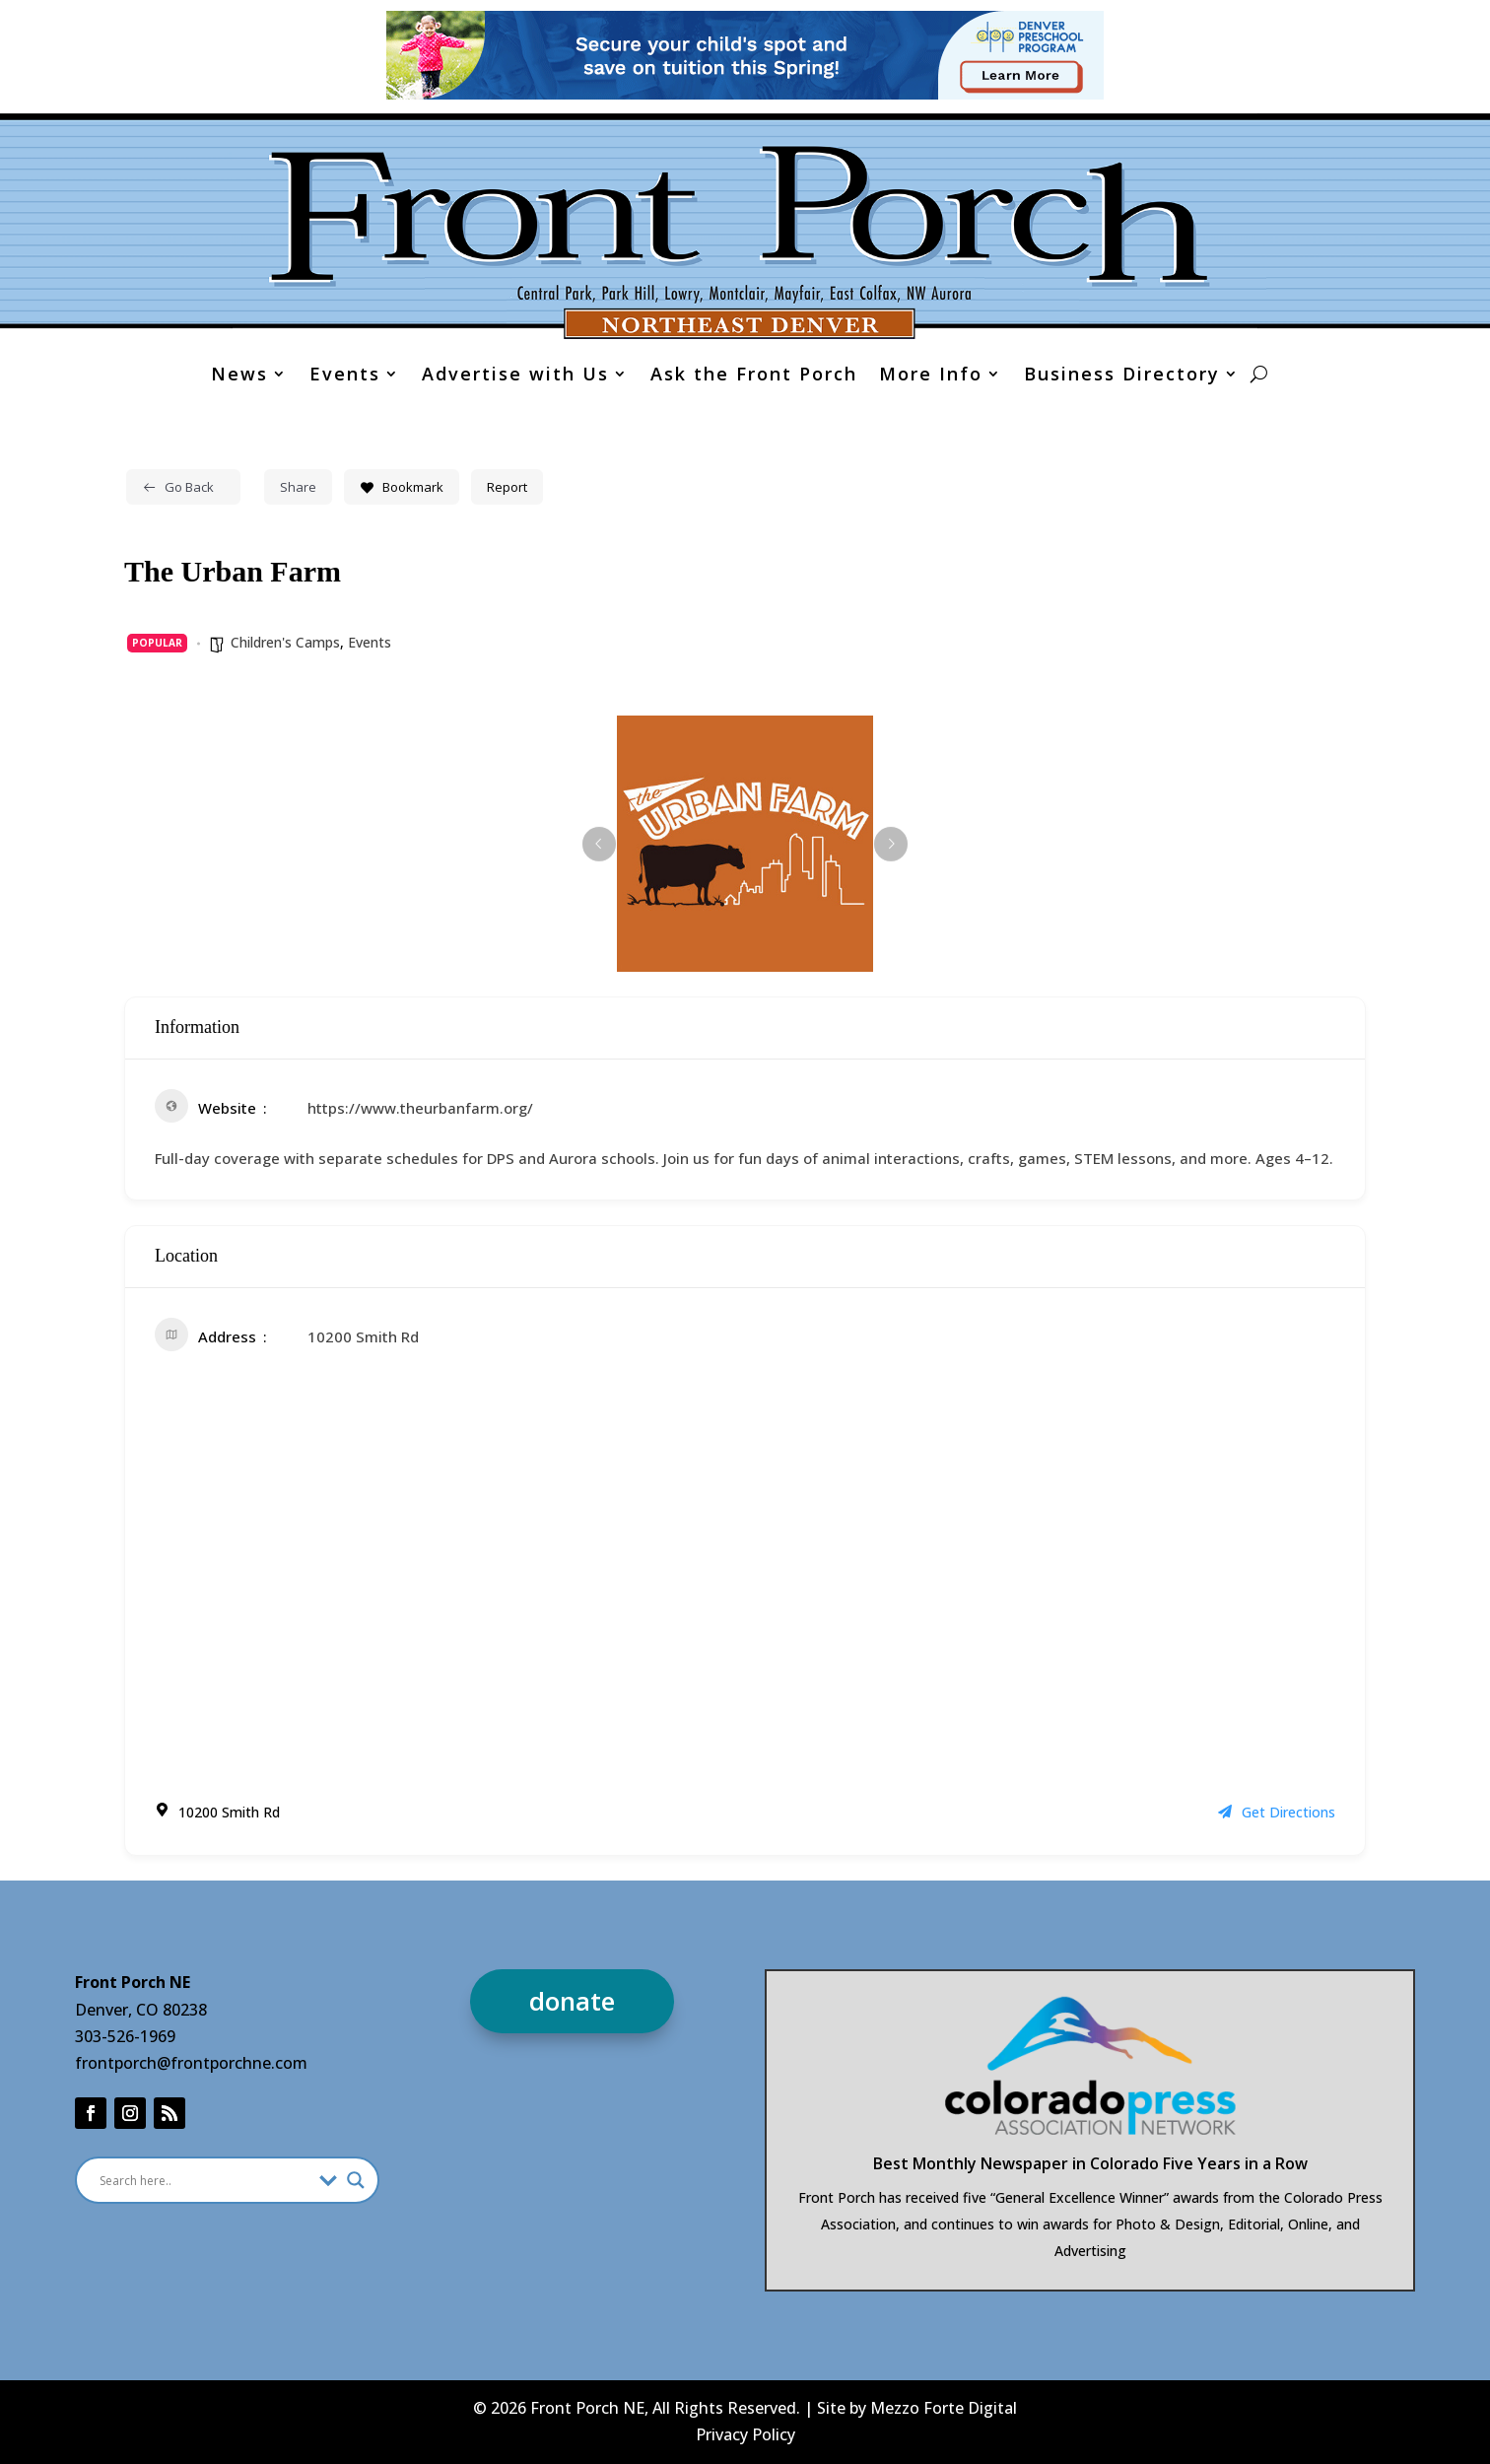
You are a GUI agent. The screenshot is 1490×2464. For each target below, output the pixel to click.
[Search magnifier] (356, 2180)
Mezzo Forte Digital (943, 2408)
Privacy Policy (745, 2434)
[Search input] (205, 2180)
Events (344, 376)
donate (572, 2001)
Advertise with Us (515, 376)
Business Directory (1122, 376)
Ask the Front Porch (753, 376)
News (239, 376)
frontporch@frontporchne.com (191, 2063)
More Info (930, 376)
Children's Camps (285, 642)
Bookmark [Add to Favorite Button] (401, 487)
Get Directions (1276, 1812)
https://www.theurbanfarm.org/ (420, 1108)
